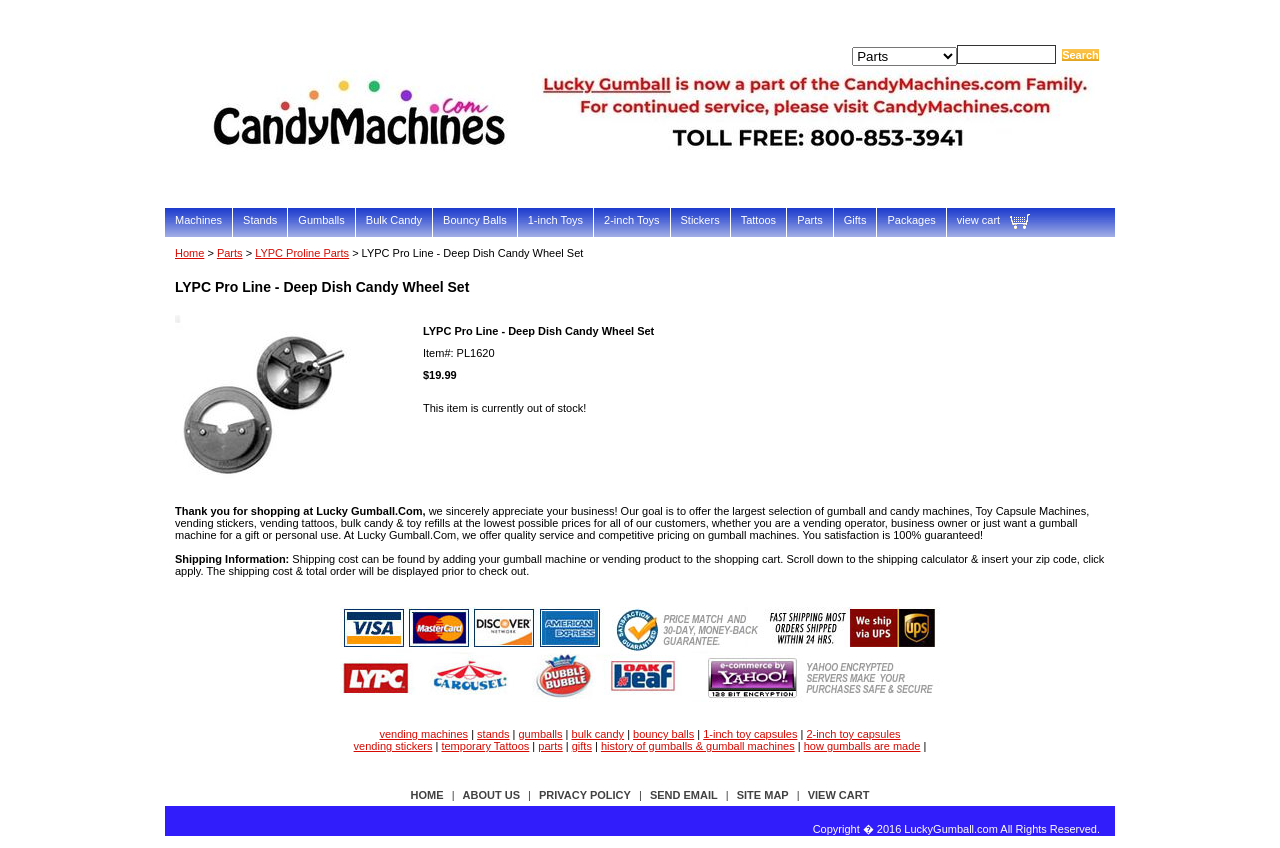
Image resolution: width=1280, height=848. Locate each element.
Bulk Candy (394, 220)
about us (491, 795)
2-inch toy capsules (853, 734)
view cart (978, 220)
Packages (911, 220)
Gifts (855, 220)
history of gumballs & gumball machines (698, 746)
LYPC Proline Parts (302, 253)
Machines (198, 220)
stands (493, 734)
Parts (810, 220)
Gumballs (321, 220)
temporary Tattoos (485, 746)
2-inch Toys (631, 220)
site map (763, 795)
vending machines (423, 734)
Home (189, 253)
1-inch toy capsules (750, 734)
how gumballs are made (862, 746)
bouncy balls (663, 734)
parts (550, 746)
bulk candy (598, 734)
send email (684, 795)
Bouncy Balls (475, 220)
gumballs (541, 734)
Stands (260, 220)
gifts (582, 746)
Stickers (700, 220)
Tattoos (758, 220)
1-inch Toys (555, 220)
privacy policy (585, 795)
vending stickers (393, 746)
